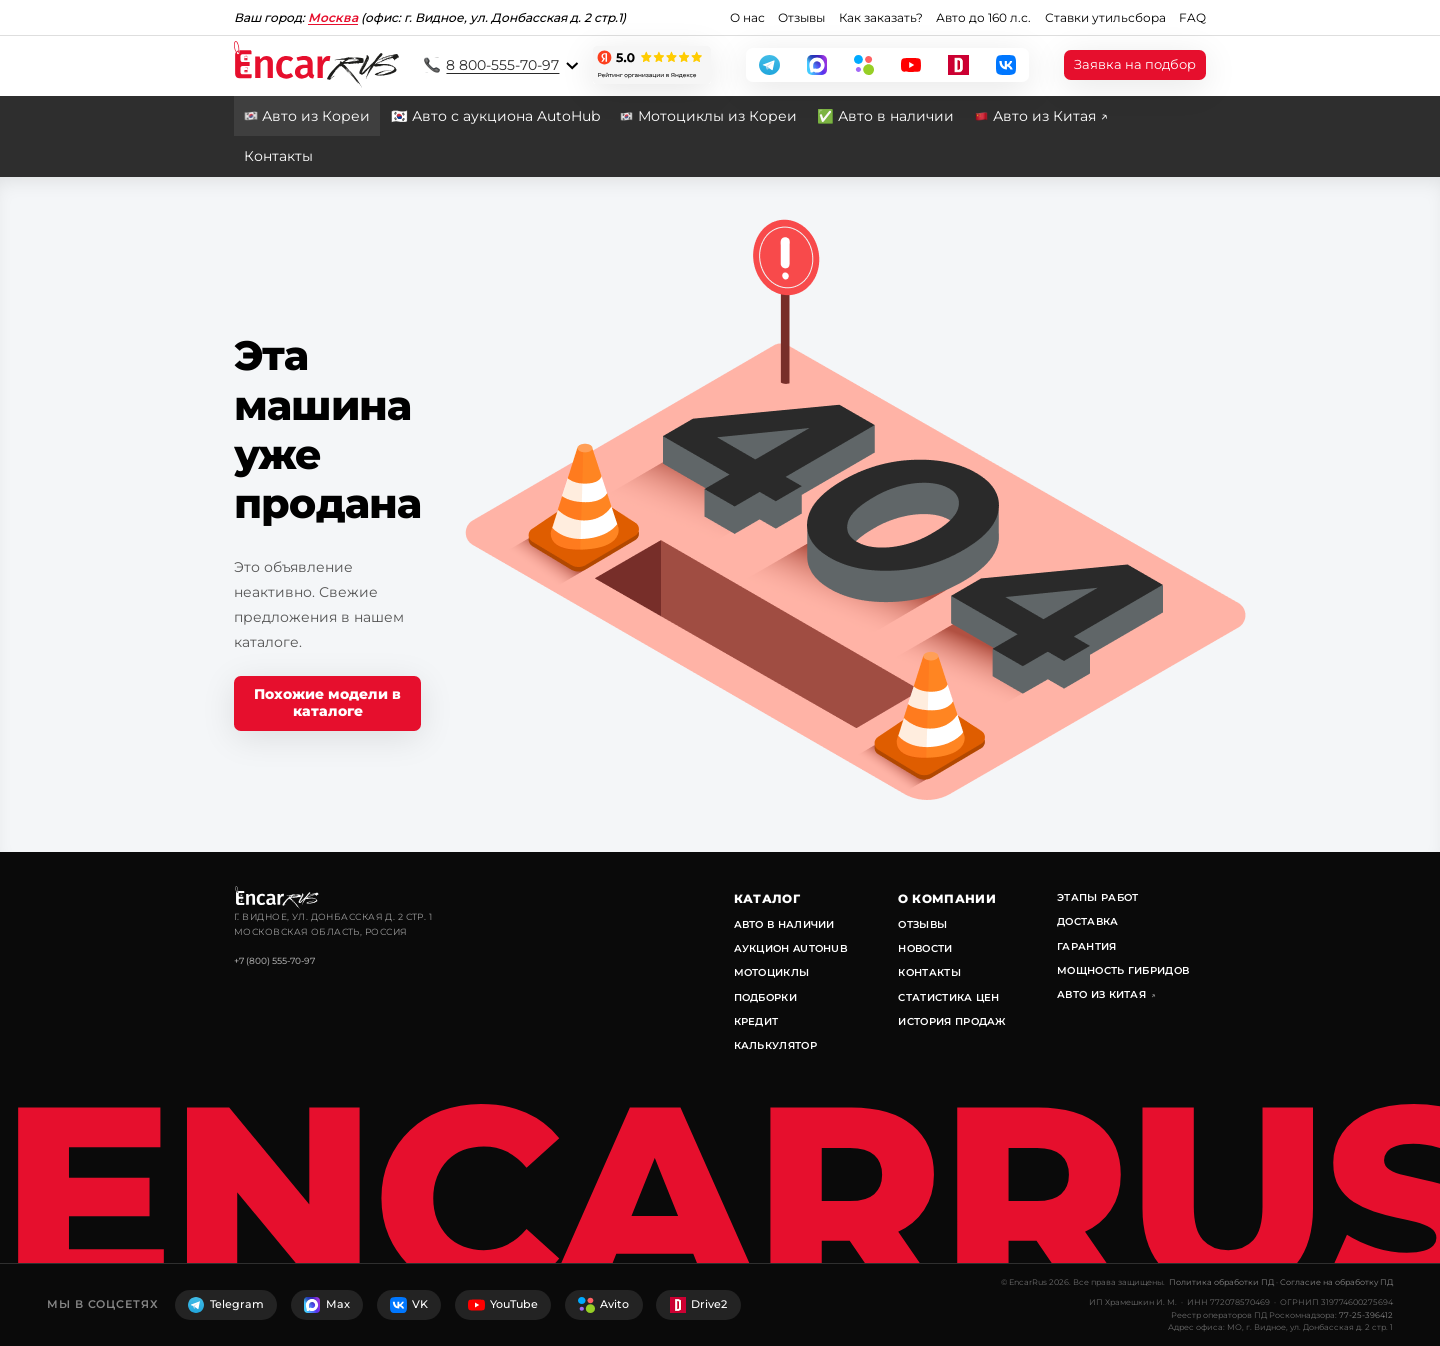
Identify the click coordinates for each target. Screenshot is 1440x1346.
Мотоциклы (772, 972)
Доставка (1087, 921)
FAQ (1192, 17)
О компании (947, 898)
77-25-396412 (1366, 1315)
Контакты (278, 156)
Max (327, 1305)
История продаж (952, 1021)
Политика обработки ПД (1221, 1282)
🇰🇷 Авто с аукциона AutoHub (495, 116)
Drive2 (699, 1305)
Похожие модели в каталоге (327, 703)
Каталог (767, 898)
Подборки (765, 997)
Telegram (226, 1305)
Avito (603, 1305)
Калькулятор (775, 1045)
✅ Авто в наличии (885, 116)
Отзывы (801, 17)
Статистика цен (948, 997)
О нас (747, 17)
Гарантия (1086, 946)
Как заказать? (881, 17)
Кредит (756, 1021)
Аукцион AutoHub (791, 948)
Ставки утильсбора (1105, 17)
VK (409, 1305)
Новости (925, 948)
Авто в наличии (784, 924)
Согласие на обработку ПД (1336, 1282)
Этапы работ (1097, 897)
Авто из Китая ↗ (1050, 116)
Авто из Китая (1107, 994)
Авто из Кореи (316, 116)
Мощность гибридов (1123, 970)
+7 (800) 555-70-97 (274, 960)
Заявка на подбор (1135, 64)
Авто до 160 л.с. (983, 17)
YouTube (503, 1305)
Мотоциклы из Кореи (717, 116)
